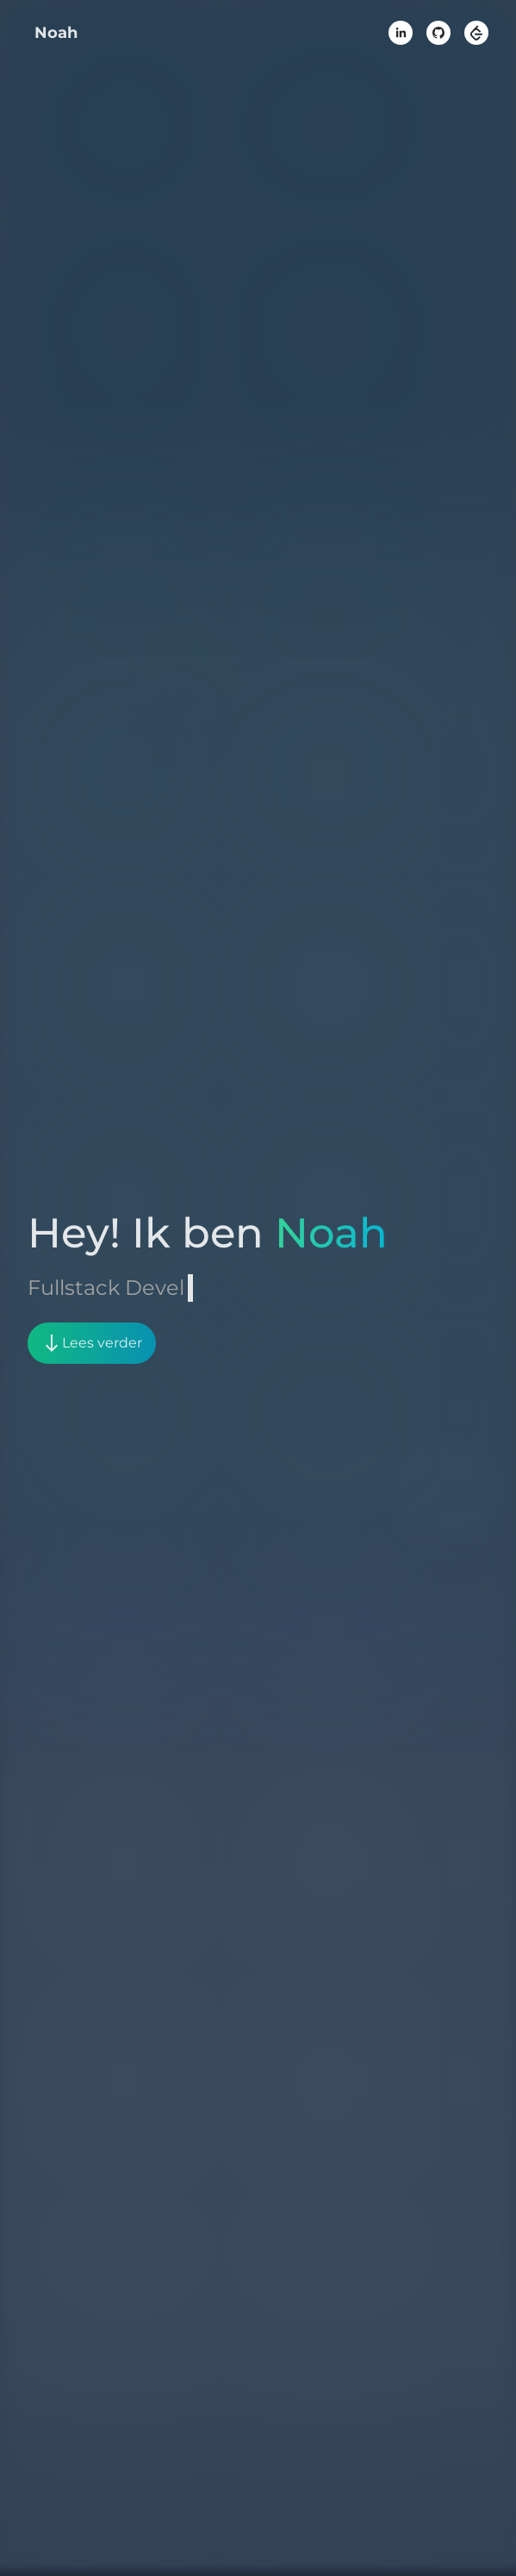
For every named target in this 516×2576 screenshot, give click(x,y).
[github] (438, 33)
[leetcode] (476, 33)
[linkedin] (401, 33)
